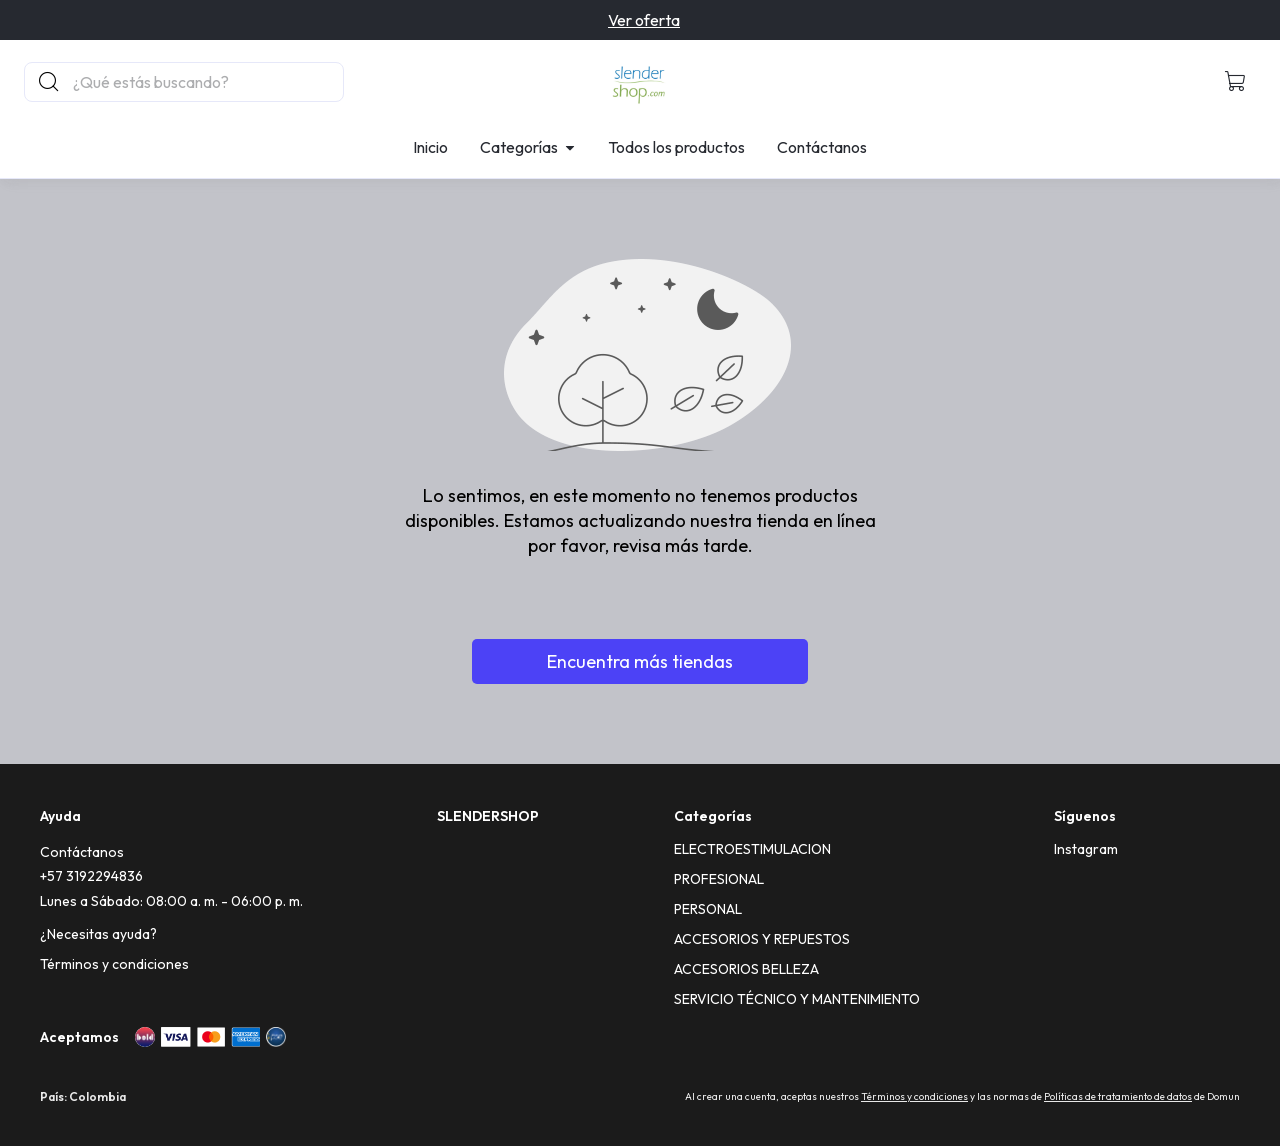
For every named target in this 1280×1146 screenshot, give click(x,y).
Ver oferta (644, 20)
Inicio (430, 147)
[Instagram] (1086, 849)
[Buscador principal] (207, 82)
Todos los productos (676, 147)
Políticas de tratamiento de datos (1118, 1096)
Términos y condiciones (114, 964)
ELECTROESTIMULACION (752, 849)
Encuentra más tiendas (640, 661)
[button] (1236, 82)
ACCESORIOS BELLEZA (746, 969)
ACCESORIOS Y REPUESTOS (762, 939)
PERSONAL (708, 909)
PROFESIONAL (719, 879)
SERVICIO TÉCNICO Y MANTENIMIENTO (797, 999)
